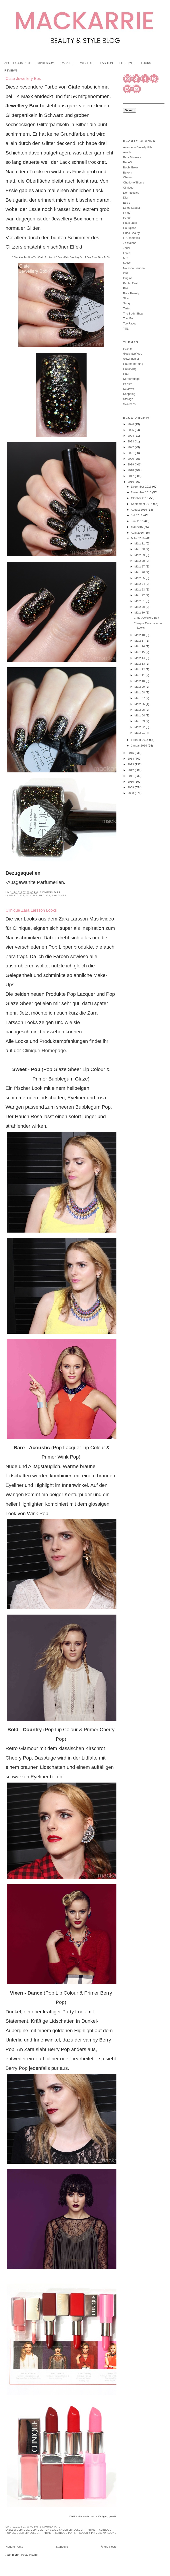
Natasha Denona (134, 268)
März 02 (140, 727)
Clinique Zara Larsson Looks (31, 910)
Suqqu (127, 303)
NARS (127, 263)
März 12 (140, 669)
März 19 (140, 612)
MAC (126, 258)
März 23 (140, 589)
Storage (128, 399)
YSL (126, 328)
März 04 (140, 715)
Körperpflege (131, 378)
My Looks (109, 2533)
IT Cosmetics (131, 237)
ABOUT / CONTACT (17, 63)
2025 (131, 430)
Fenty (126, 212)
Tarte (126, 308)
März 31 (140, 543)
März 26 (140, 572)
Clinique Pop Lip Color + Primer (78, 2533)
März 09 (140, 686)
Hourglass (129, 228)
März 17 (140, 640)
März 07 (140, 698)
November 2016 (141, 492)
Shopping (129, 394)
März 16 (140, 646)
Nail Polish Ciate (38, 895)
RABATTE (67, 63)
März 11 (140, 675)
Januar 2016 (139, 745)
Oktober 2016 (140, 498)
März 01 (140, 732)
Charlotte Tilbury (133, 182)
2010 (131, 781)
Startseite (62, 2546)
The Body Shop (133, 313)
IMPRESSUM (45, 63)
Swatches (59, 895)
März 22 (140, 595)
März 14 (140, 658)
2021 (131, 453)
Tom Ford (129, 318)
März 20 (140, 606)
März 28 (140, 560)
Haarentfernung (133, 363)
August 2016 (139, 509)
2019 (131, 464)
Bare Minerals (132, 157)
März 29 (140, 555)
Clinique (23, 2530)
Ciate (20, 895)
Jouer (126, 248)
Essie (126, 202)
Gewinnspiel (131, 358)
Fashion (128, 348)
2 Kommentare (50, 892)
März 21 (140, 601)
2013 (131, 764)
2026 (131, 424)
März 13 (140, 663)
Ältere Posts (108, 2546)
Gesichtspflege (132, 353)
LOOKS (146, 63)
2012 (131, 770)
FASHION (106, 63)
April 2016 (138, 532)
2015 (131, 752)
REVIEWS (11, 70)
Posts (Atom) (29, 2554)
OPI (125, 273)
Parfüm (127, 384)
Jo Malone (129, 243)
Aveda (127, 152)
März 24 (140, 583)
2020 (131, 458)
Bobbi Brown (131, 167)
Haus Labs (130, 222)
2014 (131, 758)
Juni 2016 (137, 521)
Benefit (127, 162)
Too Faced (130, 323)
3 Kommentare (50, 2527)
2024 (131, 435)
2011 (131, 776)
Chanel (127, 177)
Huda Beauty (131, 233)
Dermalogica (131, 192)
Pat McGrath (131, 283)
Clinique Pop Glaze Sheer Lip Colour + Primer (64, 2530)
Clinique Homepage (44, 1050)
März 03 (140, 721)
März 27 (140, 566)
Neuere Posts (14, 2546)
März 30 (140, 549)
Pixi (125, 288)
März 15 (140, 652)
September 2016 (142, 504)
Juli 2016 (137, 515)
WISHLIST (87, 63)
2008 (131, 793)
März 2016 (138, 538)
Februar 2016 (140, 739)
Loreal (127, 253)
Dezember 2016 (141, 486)
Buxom (127, 172)
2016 (131, 481)
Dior (125, 197)
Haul (126, 373)
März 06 (140, 704)
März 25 (140, 578)
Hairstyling (130, 368)
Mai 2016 (137, 527)
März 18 (140, 635)
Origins (127, 278)
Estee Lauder (131, 207)
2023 (131, 441)
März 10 (140, 681)
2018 (131, 470)
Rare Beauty (131, 293)
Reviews (128, 389)
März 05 (140, 709)
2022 (131, 447)
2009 (131, 787)
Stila (126, 298)
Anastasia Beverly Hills (137, 147)
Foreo (127, 217)
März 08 (140, 692)
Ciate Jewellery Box (23, 78)
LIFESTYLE (127, 63)
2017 (131, 476)
